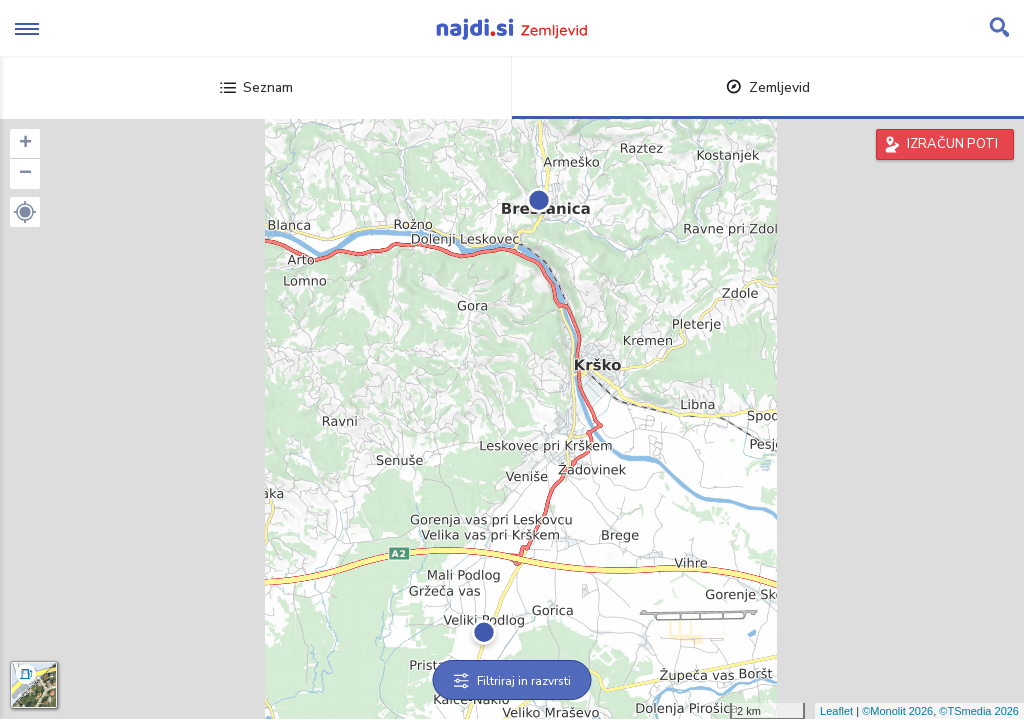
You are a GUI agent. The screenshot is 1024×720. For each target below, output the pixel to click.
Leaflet (836, 711)
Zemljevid (768, 87)
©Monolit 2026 (897, 711)
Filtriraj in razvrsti (512, 681)
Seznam (256, 87)
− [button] (25, 174)
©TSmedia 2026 (979, 711)
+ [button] (25, 144)
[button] (25, 212)
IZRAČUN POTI (952, 144)
